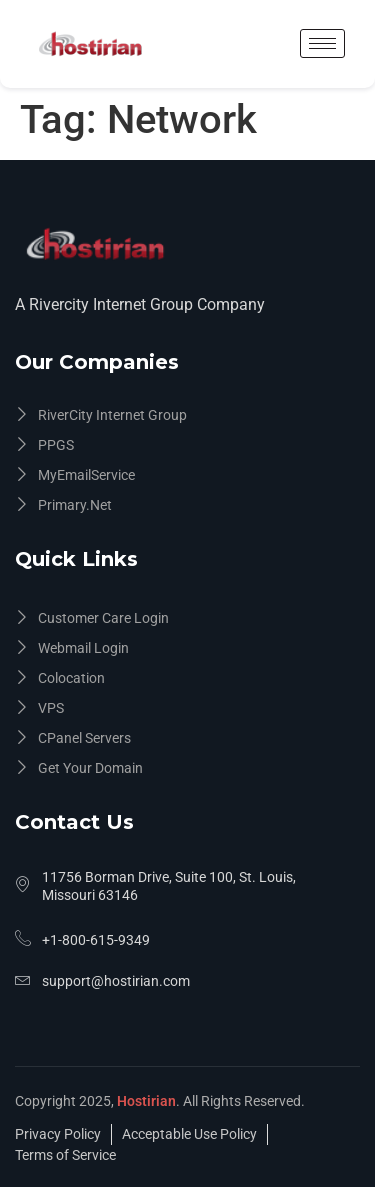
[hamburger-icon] (322, 43)
